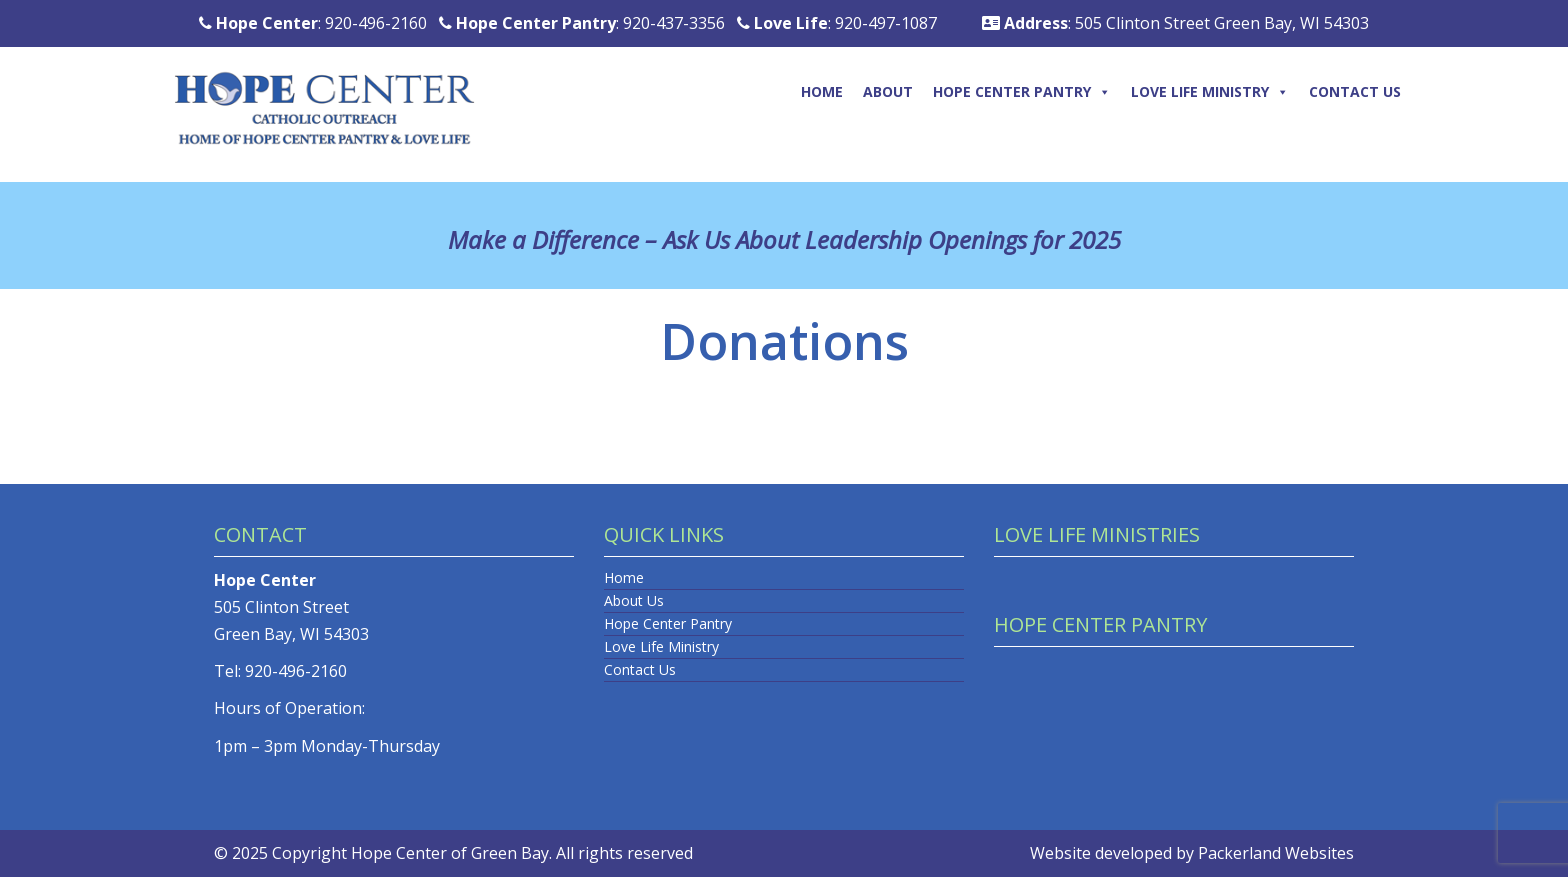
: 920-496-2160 (313, 23)
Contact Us (1355, 91)
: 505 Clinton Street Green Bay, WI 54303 (1175, 23)
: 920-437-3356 (582, 23)
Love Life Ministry (1210, 91)
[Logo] (342, 87)
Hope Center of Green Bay (450, 853)
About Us (634, 600)
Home (822, 91)
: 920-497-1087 (837, 23)
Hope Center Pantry (1022, 91)
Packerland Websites (1276, 853)
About (888, 91)
